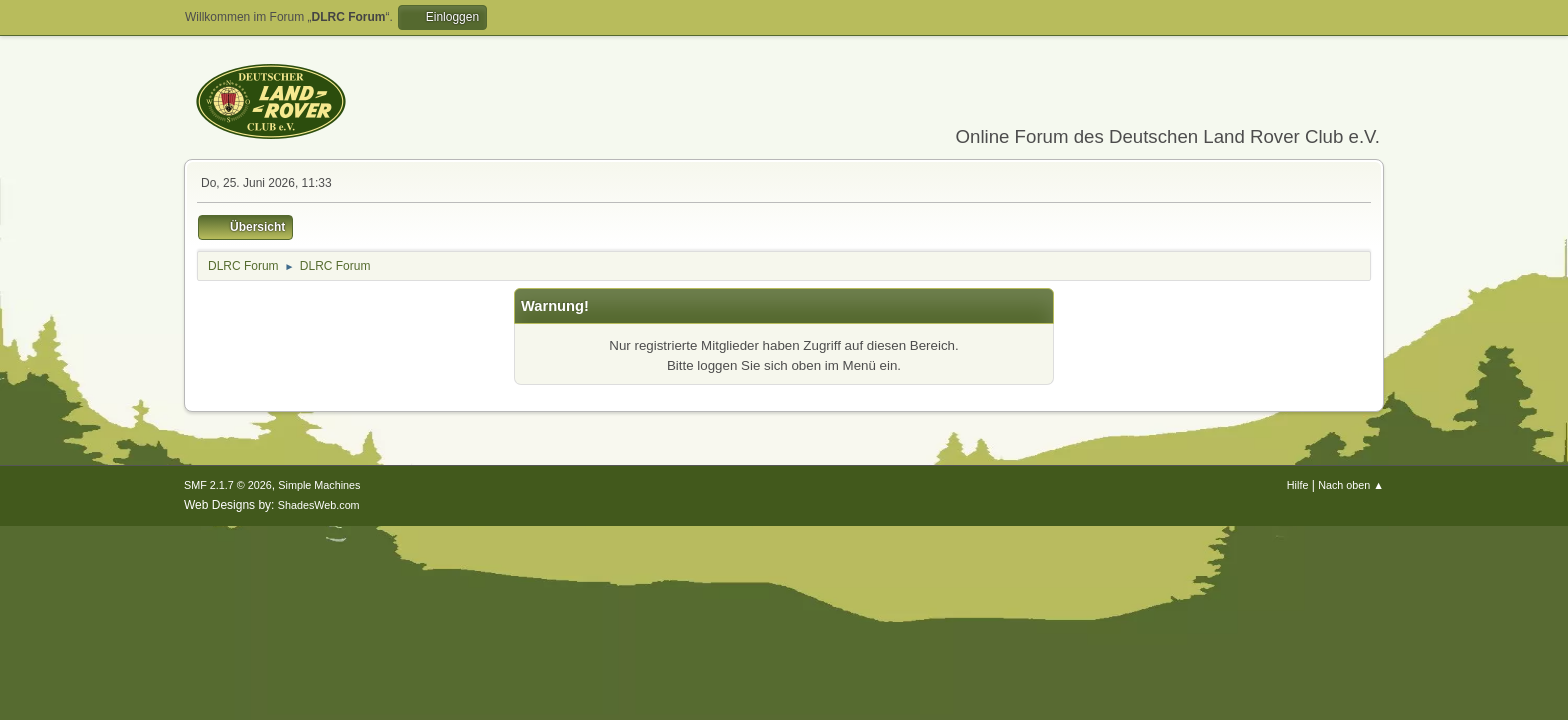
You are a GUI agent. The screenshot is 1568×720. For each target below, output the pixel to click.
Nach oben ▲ (1351, 485)
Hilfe (1298, 485)
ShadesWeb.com (319, 505)
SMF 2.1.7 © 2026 (228, 485)
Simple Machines (319, 485)
